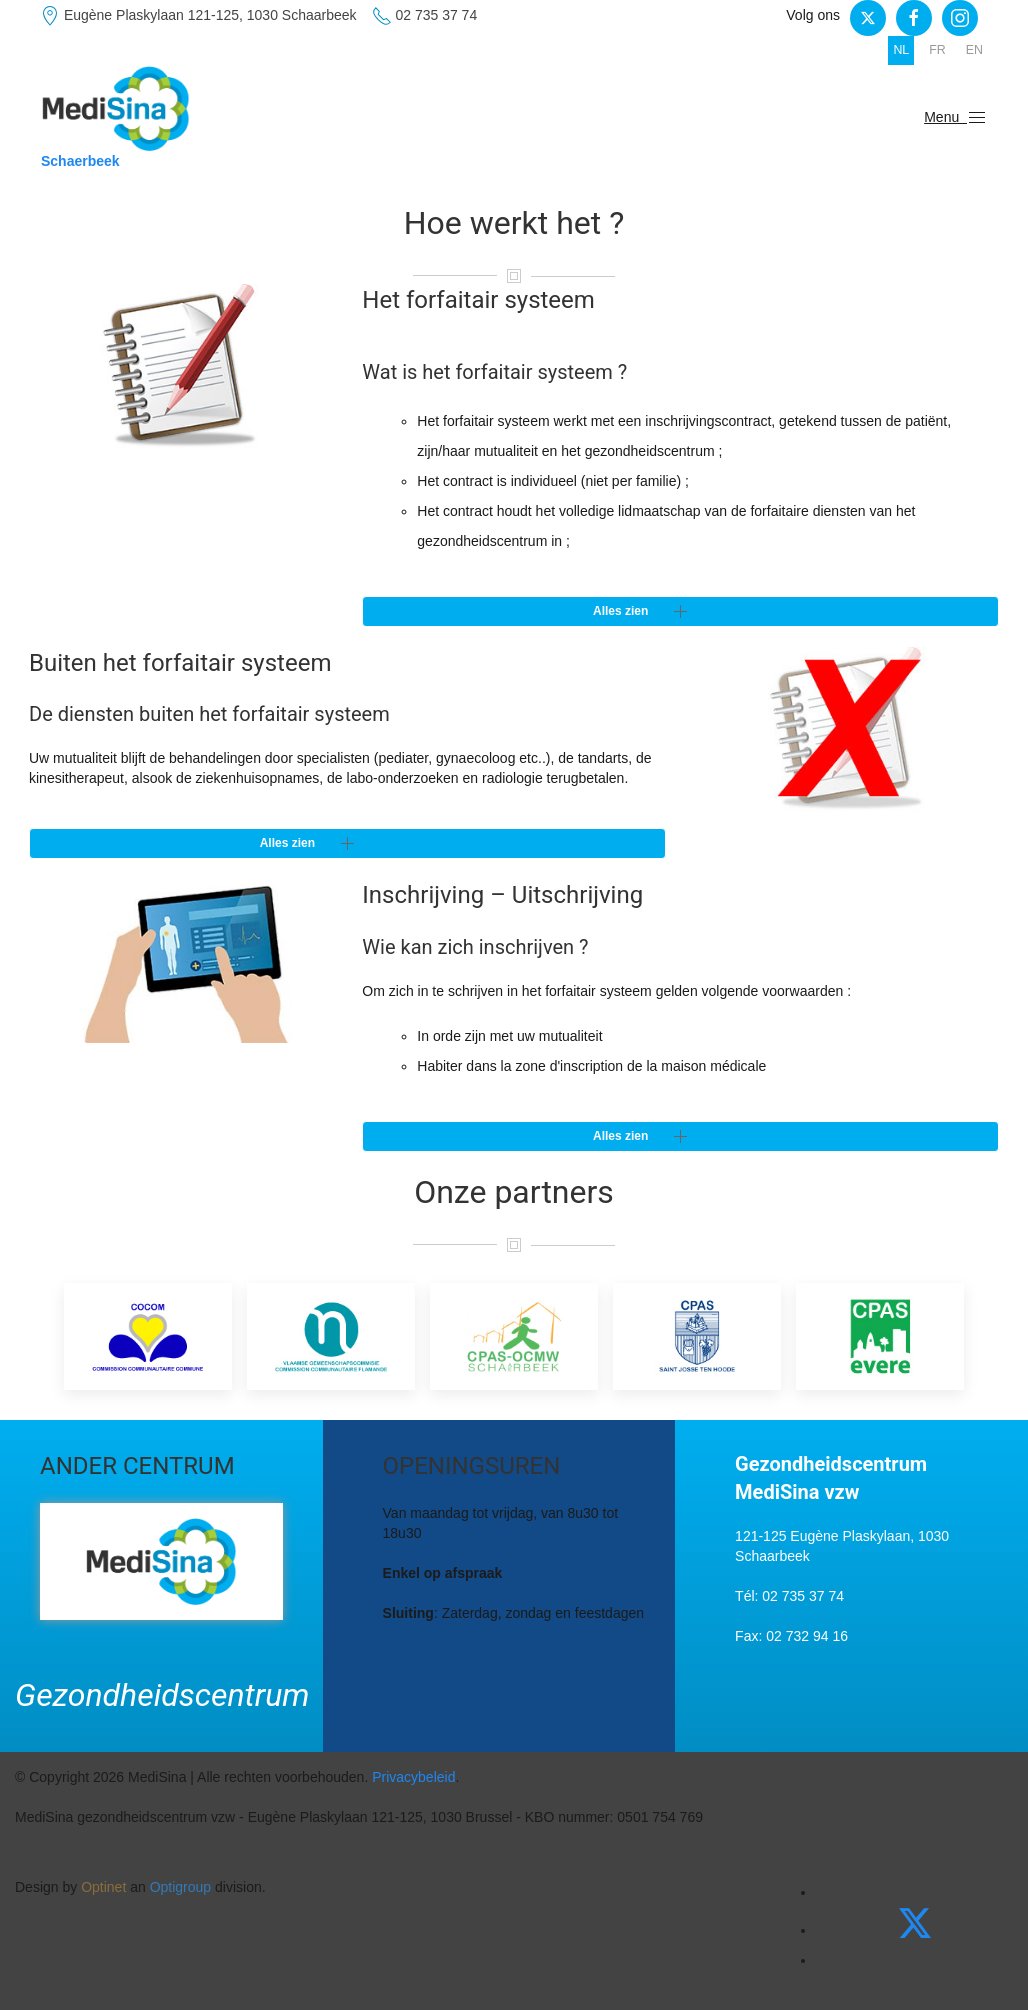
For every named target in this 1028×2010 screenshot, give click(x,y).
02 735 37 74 (425, 16)
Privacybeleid (413, 1777)
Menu (955, 118)
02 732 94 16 (807, 1636)
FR (937, 50)
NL (901, 50)
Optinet (103, 1887)
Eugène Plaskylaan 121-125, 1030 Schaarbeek (198, 16)
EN (974, 50)
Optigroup (180, 1887)
